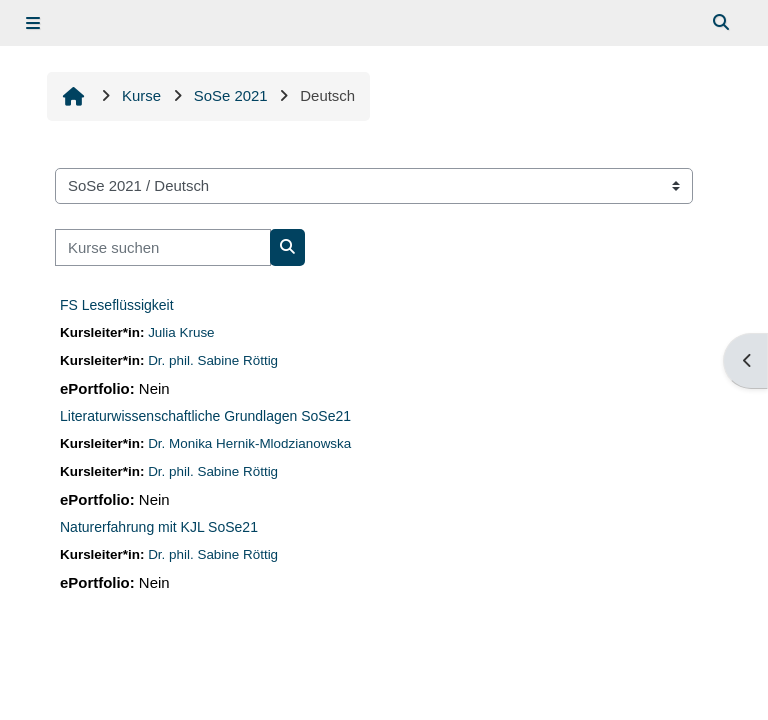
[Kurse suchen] (163, 247)
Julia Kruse (181, 332)
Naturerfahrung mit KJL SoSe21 (159, 527)
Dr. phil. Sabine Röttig (213, 360)
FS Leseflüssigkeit (117, 305)
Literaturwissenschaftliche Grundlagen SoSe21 (205, 416)
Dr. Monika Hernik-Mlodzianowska (249, 443)
